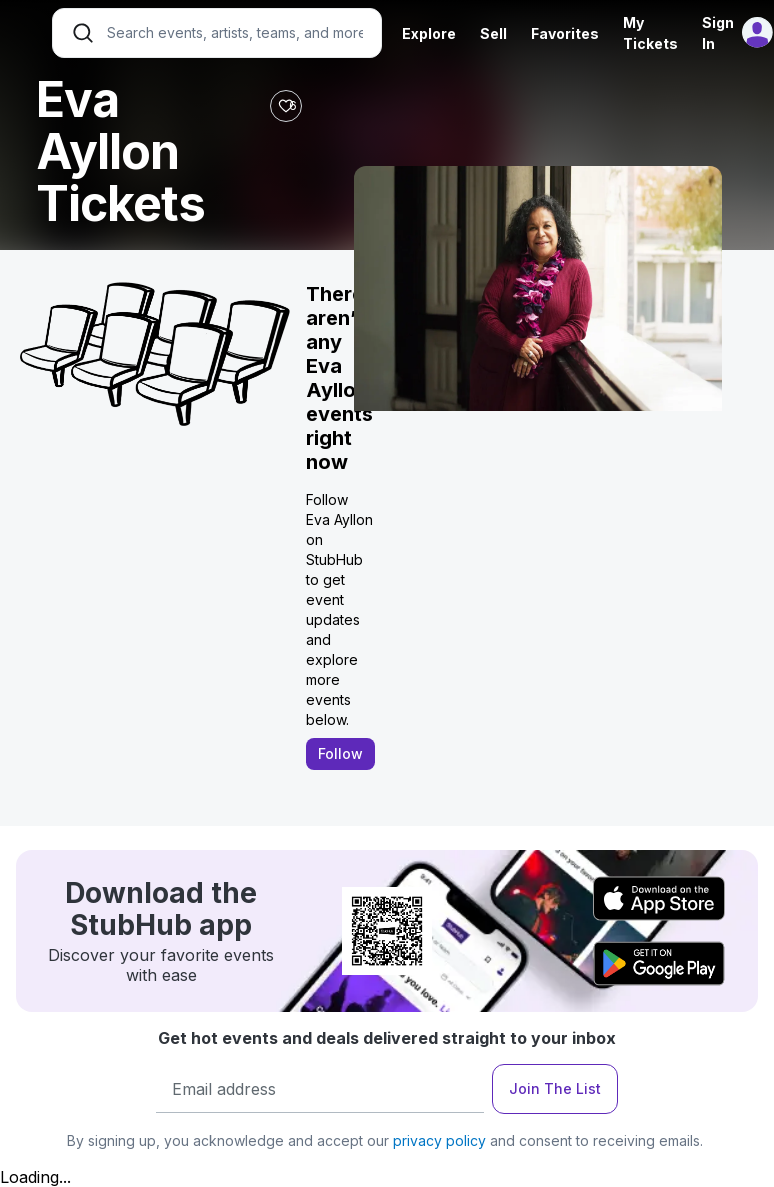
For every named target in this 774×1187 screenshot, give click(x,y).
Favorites (565, 33)
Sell (493, 33)
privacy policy (439, 1140)
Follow (340, 753)
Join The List (555, 1088)
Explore (429, 33)
